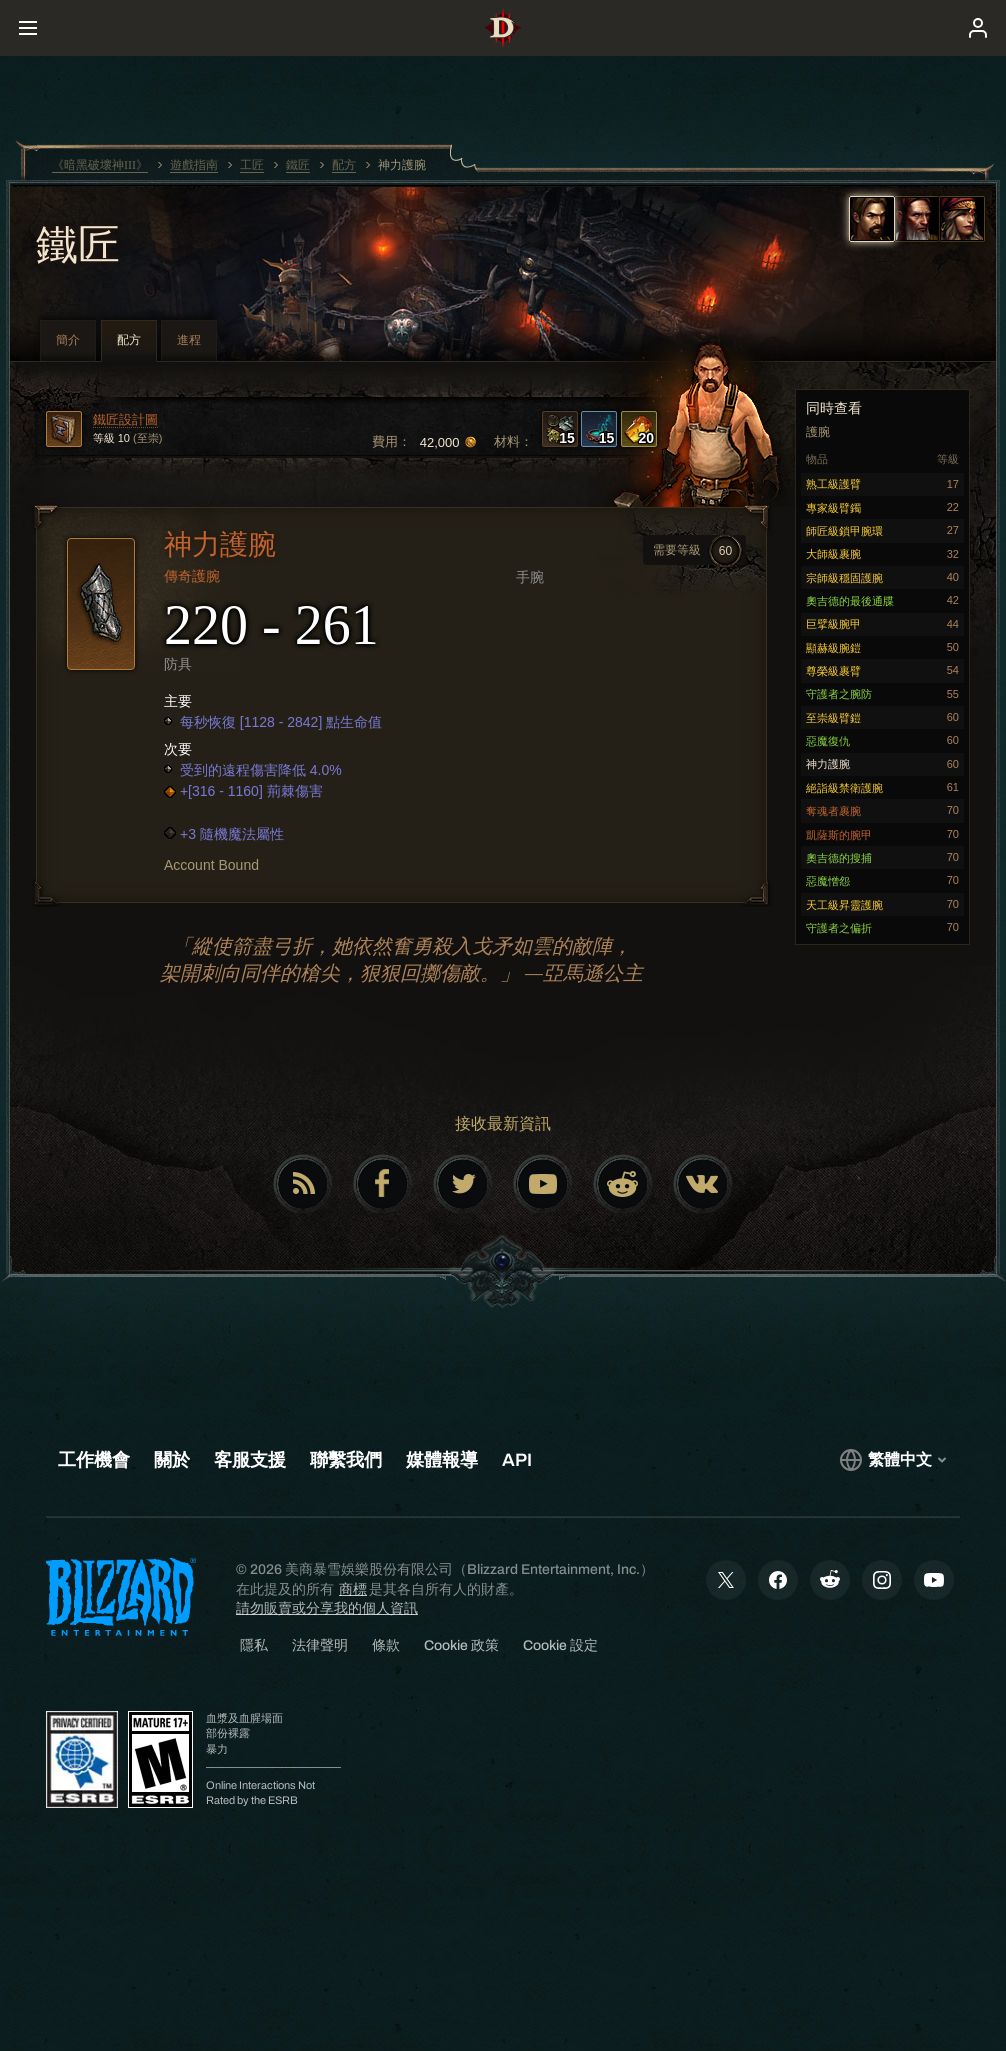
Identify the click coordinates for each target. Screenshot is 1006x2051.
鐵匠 (78, 247)
